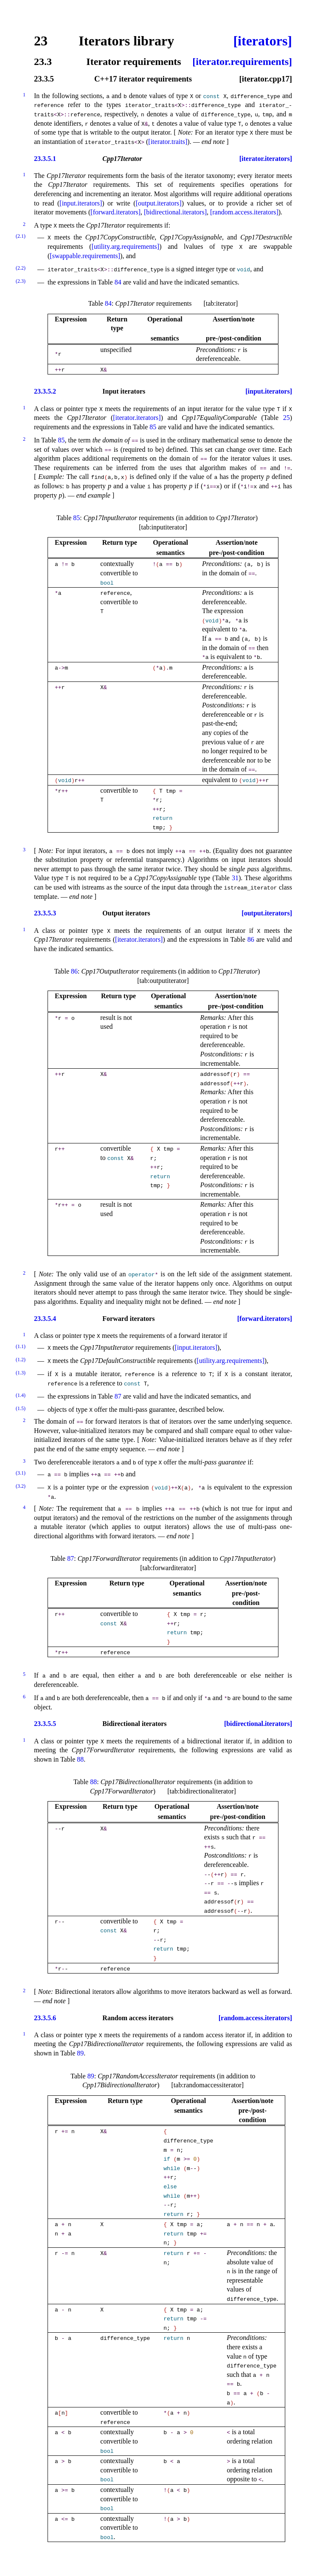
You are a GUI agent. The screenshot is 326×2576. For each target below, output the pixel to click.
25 (286, 417)
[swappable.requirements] (85, 255)
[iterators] (262, 41)
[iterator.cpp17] (265, 79)
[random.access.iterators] (244, 212)
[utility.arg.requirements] (126, 246)
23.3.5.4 (45, 1318)
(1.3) (20, 1373)
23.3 (43, 61)
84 (118, 282)
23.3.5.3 (45, 913)
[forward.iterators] (115, 212)
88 (80, 1759)
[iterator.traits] (167, 141)
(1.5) (20, 1408)
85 (152, 427)
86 (250, 939)
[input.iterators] (80, 203)
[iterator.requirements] (242, 61)
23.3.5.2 (45, 391)
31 (235, 877)
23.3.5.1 (45, 158)
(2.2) (20, 268)
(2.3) (20, 281)
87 (118, 1396)
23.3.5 (44, 79)
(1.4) (20, 1395)
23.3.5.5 (45, 1723)
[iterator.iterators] (265, 158)
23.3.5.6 (45, 2018)
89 (80, 2053)
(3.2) (20, 1486)
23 (41, 41)
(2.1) (20, 236)
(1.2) (20, 1360)
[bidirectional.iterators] (175, 212)
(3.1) (20, 1473)
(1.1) (20, 1346)
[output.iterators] (159, 203)
